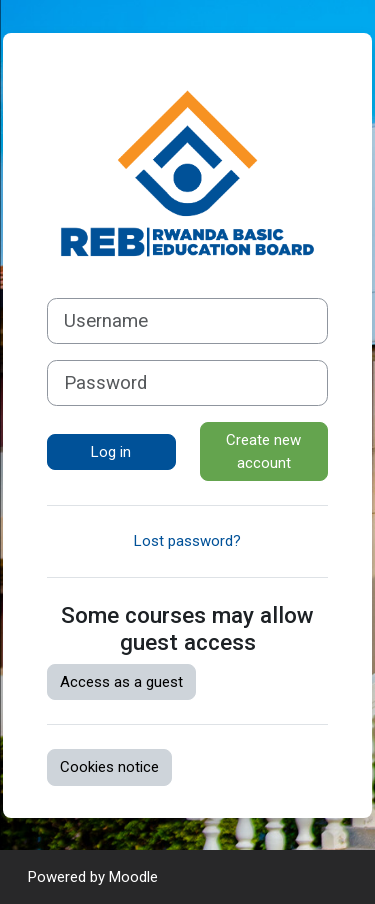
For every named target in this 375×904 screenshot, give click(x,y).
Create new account (263, 451)
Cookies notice (109, 767)
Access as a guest (121, 682)
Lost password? (187, 541)
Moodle (133, 877)
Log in (111, 452)
